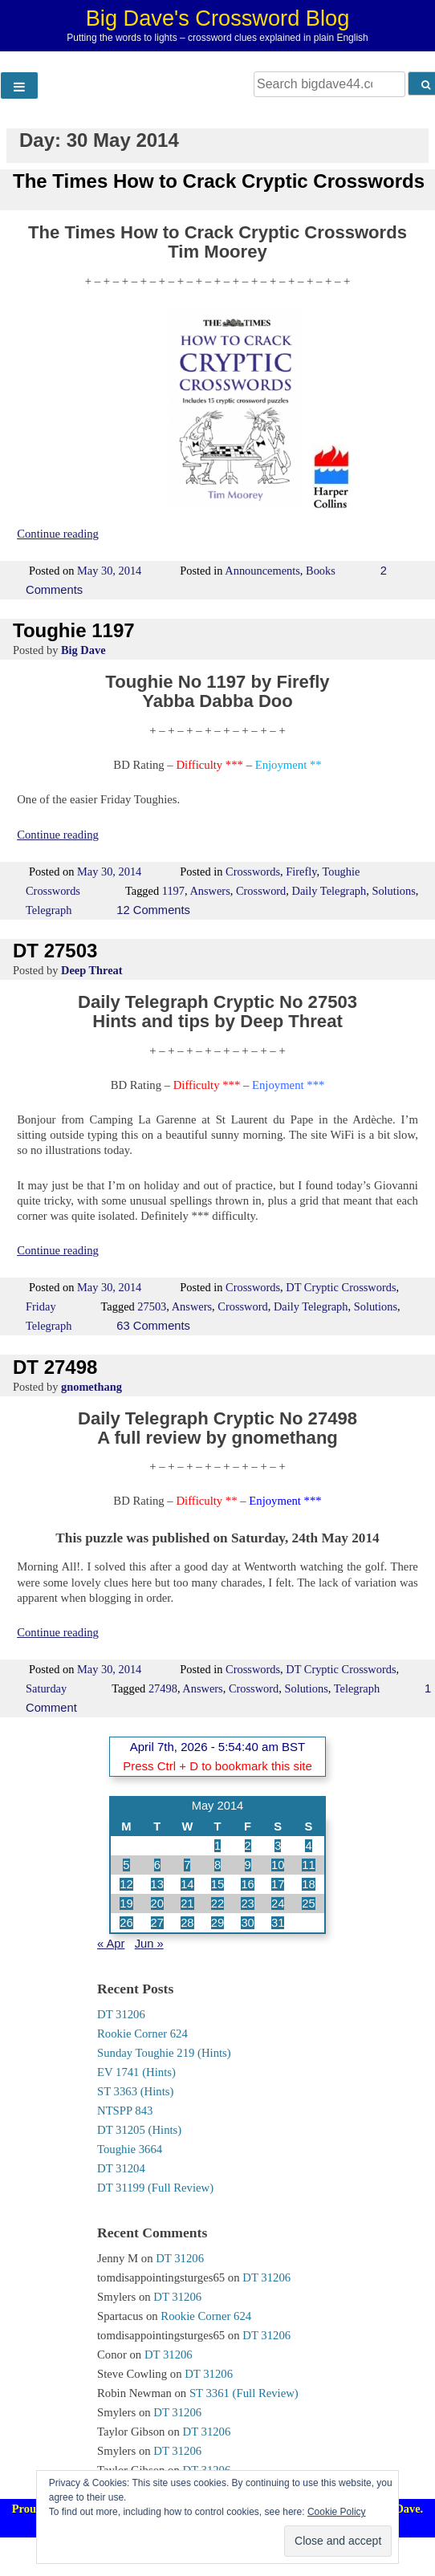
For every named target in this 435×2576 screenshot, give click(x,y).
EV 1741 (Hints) (136, 2072)
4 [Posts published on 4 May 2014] (308, 1845)
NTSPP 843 (124, 2110)
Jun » (149, 1943)
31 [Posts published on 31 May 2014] (277, 1922)
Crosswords (253, 871)
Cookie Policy (336, 2511)
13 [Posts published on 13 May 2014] (157, 1884)
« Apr (110, 1943)
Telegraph (48, 910)
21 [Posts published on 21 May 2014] (187, 1903)
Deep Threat (92, 970)
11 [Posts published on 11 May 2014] (308, 1865)
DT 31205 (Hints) (139, 2129)
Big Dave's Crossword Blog (218, 18)
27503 (151, 1306)
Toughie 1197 (74, 630)
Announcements (262, 570)
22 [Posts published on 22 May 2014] (217, 1903)
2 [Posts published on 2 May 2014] (248, 1845)
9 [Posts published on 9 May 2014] (248, 1865)
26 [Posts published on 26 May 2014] (126, 1922)
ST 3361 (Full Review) (244, 2393)
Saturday (46, 1688)
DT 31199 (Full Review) (155, 2187)
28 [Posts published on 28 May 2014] (187, 1922)
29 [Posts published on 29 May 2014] (217, 1922)
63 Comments (153, 1325)
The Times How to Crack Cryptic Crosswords (219, 181)
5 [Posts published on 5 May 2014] (126, 1865)
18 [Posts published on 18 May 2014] (308, 1884)
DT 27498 (55, 1367)
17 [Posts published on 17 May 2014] (277, 1884)
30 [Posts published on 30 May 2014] (247, 1922)
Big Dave (83, 650)
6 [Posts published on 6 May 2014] (157, 1865)
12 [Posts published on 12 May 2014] (126, 1884)
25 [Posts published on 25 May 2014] (308, 1903)
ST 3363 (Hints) (135, 2091)
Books (320, 570)
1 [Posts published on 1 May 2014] (217, 1845)
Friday (41, 1306)
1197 (173, 890)
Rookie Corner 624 (142, 2033)
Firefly (301, 871)
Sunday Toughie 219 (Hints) (164, 2052)
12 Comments (153, 910)
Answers (209, 890)
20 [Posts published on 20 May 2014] (157, 1903)
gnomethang (91, 1386)
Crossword (261, 890)
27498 (162, 1688)
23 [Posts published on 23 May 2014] (247, 1903)
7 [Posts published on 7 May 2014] (187, 1865)
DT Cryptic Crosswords (341, 1287)
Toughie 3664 (129, 2149)
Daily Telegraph (329, 890)
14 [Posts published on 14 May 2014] (187, 1884)
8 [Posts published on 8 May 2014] (217, 1865)
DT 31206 (121, 2014)
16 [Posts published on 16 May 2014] (247, 1884)
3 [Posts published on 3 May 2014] (277, 1845)
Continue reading (58, 533)
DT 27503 (55, 950)
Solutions (393, 890)
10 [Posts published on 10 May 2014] (277, 1865)
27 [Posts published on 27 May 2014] (157, 1922)
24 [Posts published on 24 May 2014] (277, 1903)
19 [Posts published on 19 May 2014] (126, 1903)
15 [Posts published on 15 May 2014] (217, 1884)
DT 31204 (121, 2168)
